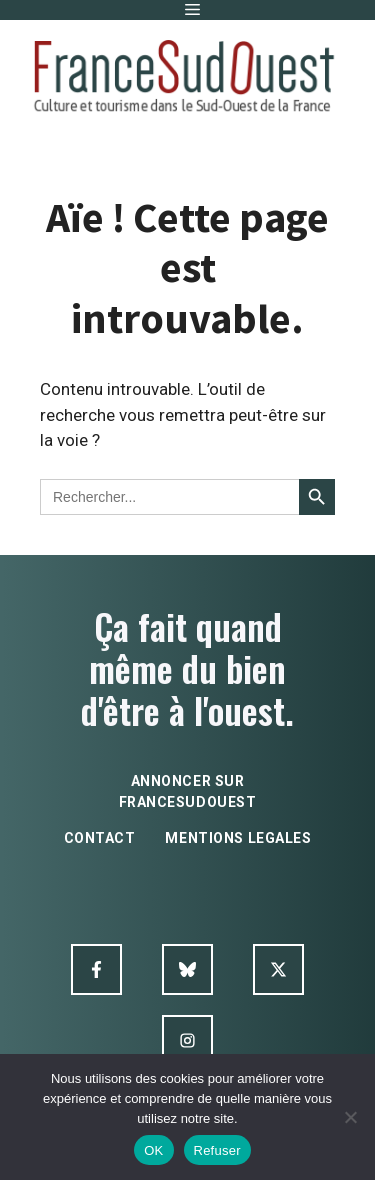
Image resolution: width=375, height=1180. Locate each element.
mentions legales (238, 838)
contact (100, 838)
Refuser (217, 1150)
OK (153, 1150)
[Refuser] (350, 1117)
